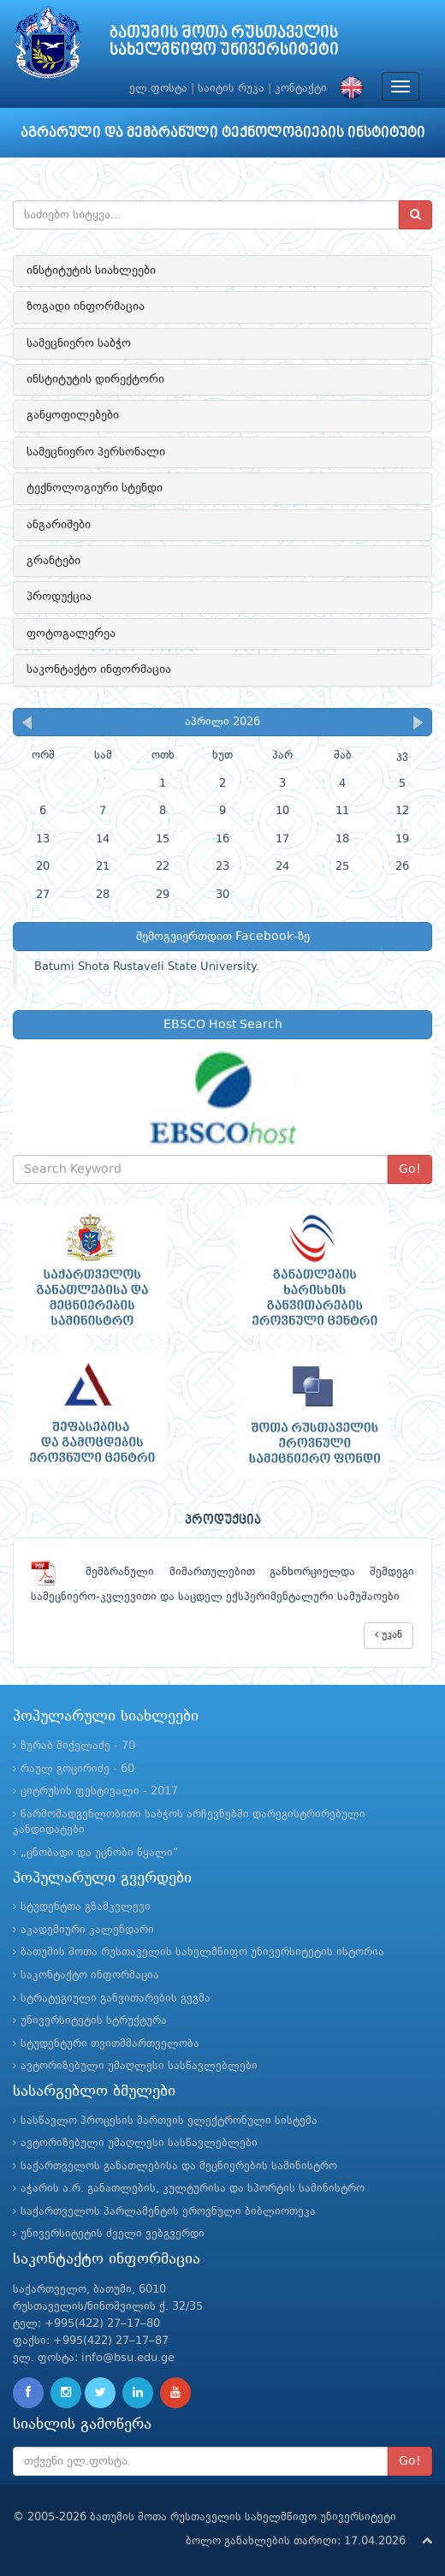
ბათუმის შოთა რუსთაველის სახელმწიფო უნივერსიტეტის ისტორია (202, 1952)
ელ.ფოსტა (158, 88)
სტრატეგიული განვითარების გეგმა (116, 1998)
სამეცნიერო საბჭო (79, 343)
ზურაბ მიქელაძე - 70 (78, 1746)
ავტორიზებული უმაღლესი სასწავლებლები (139, 2066)
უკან (388, 1634)
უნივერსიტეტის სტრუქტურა (94, 2020)
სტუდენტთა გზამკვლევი (86, 1907)
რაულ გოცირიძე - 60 (77, 1769)
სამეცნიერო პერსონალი (96, 452)
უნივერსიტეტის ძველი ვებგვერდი (113, 2234)
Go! (410, 1169)
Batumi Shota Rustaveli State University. (146, 967)
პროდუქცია (59, 597)
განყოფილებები (73, 415)
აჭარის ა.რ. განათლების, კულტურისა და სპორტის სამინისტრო (193, 2188)
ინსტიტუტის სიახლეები (91, 271)
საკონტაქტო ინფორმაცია (99, 669)
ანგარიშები (59, 525)
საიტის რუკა (231, 88)
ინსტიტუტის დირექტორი (95, 379)
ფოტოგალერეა (71, 634)
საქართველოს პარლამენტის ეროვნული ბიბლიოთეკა (168, 2211)
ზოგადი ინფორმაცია (86, 306)
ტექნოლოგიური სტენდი (95, 488)
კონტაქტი (301, 88)
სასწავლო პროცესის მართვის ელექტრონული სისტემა (169, 2121)
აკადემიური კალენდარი (87, 1930)
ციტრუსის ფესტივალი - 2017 (99, 1791)
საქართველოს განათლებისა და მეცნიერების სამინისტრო (179, 2166)
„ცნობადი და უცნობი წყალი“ (100, 1853)
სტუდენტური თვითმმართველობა (110, 2043)
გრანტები (53, 561)
